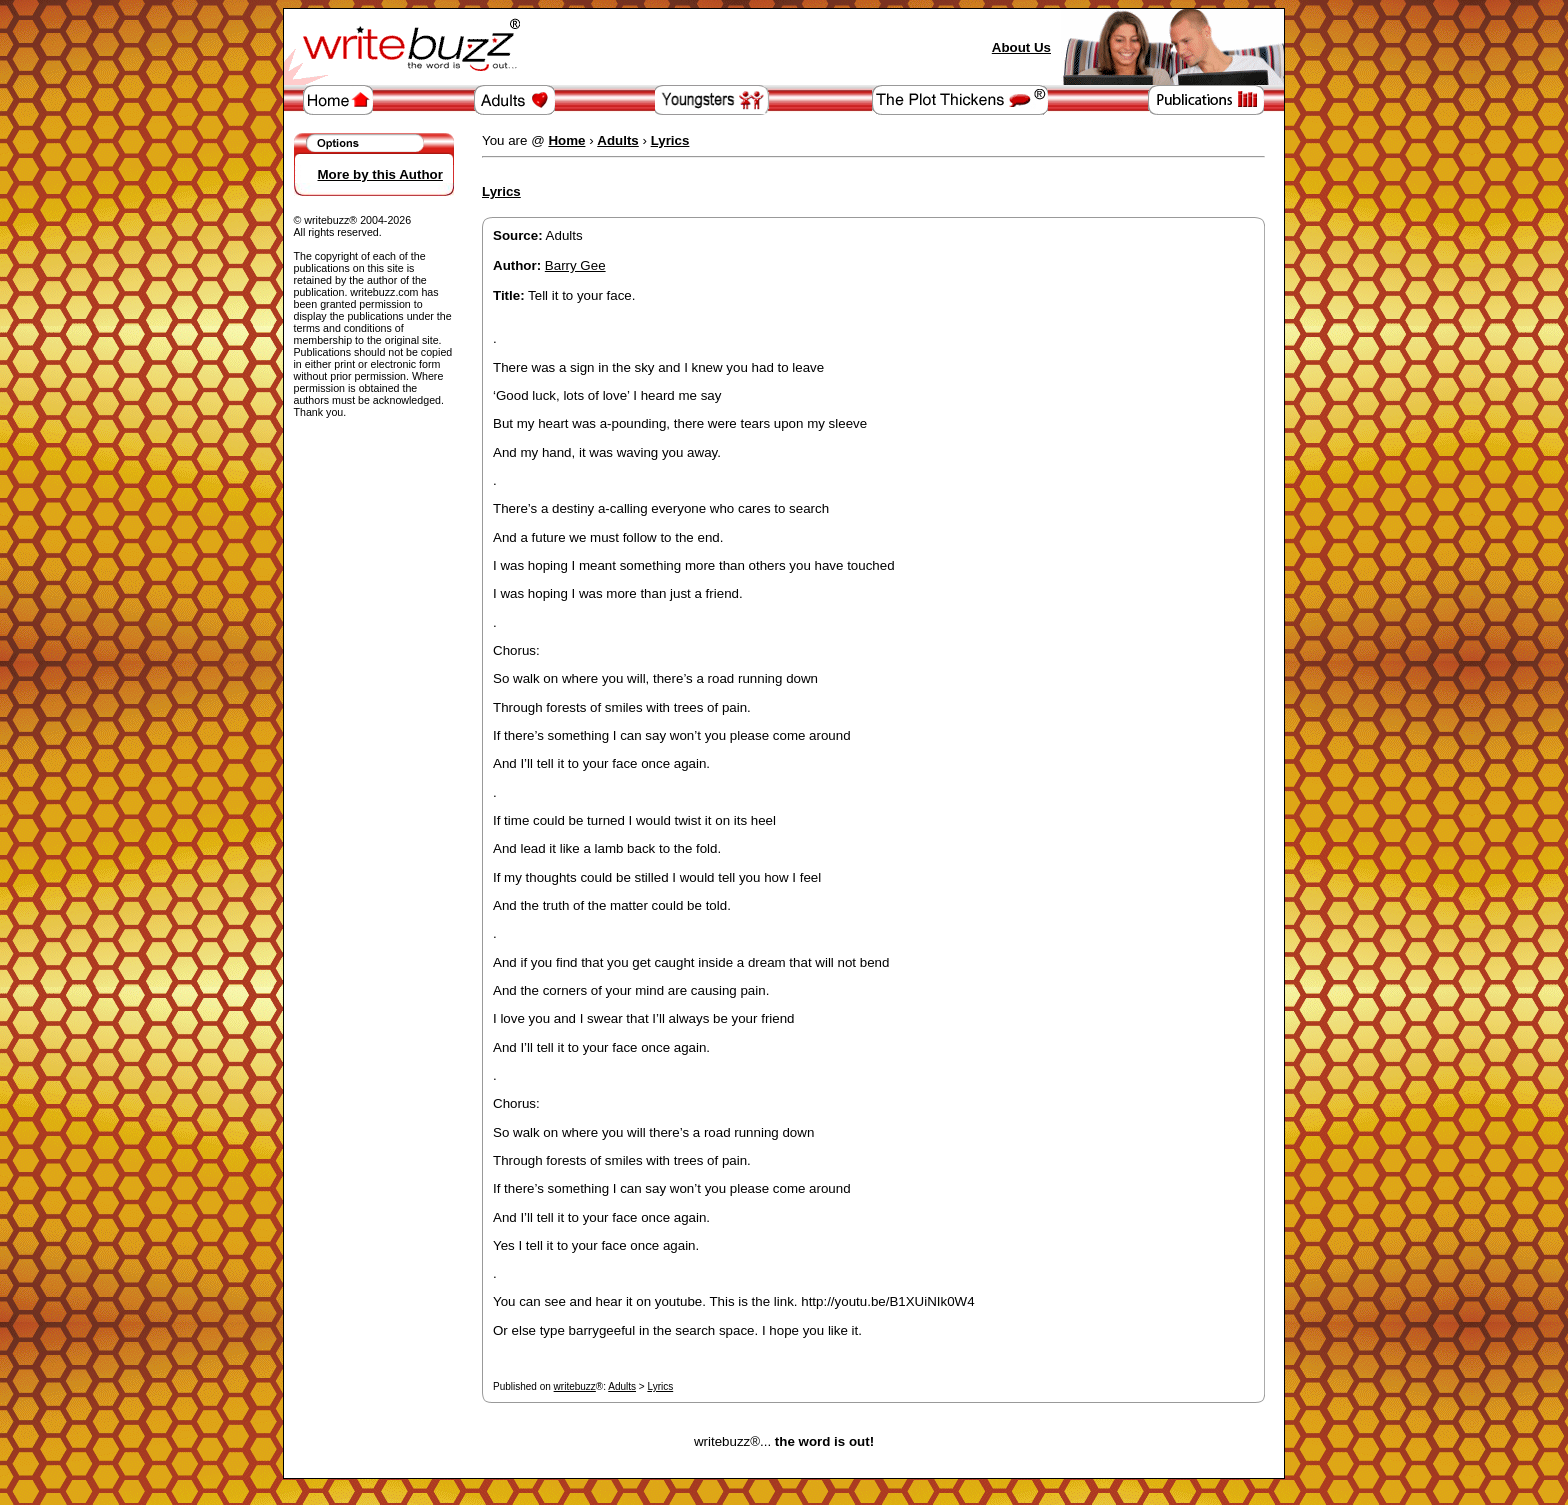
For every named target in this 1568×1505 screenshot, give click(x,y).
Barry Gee (575, 265)
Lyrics (660, 1386)
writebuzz (575, 1386)
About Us (1021, 47)
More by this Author (380, 174)
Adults (622, 1386)
